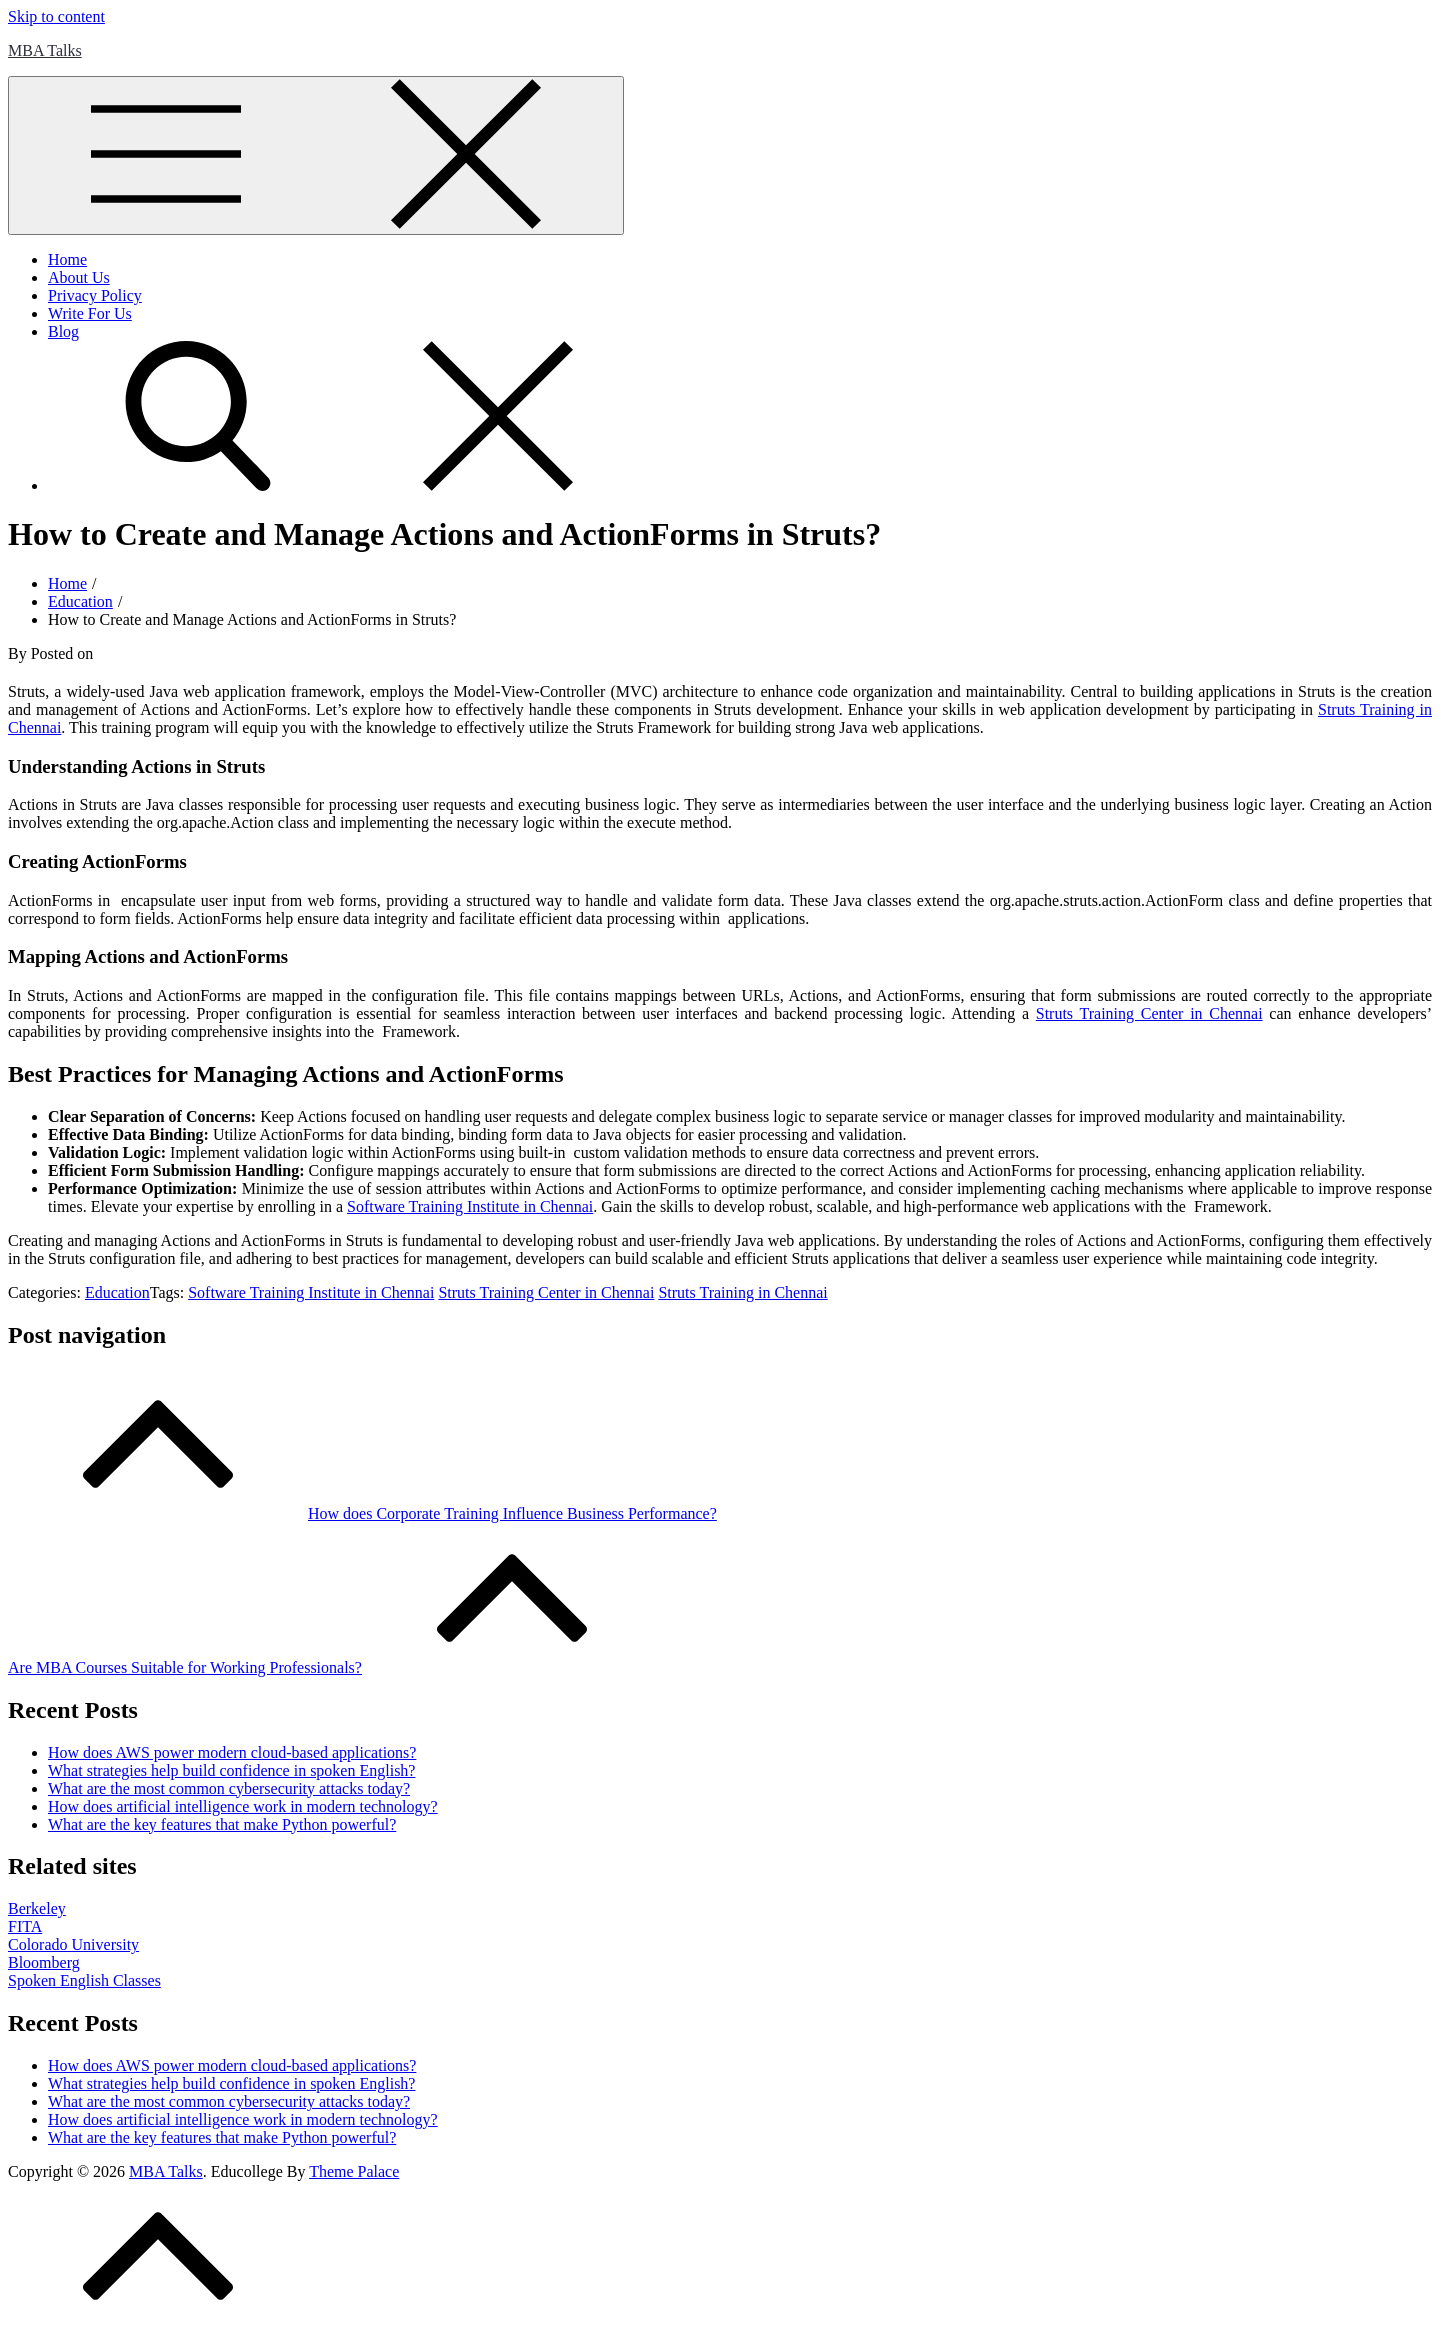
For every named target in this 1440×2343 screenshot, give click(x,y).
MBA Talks (45, 50)
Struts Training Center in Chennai (546, 1292)
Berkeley (37, 1908)
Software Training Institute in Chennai (311, 1292)
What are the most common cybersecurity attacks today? (229, 1788)
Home (67, 259)
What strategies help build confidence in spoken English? (231, 1770)
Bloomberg (44, 1962)
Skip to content (56, 16)
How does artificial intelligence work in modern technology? (243, 1806)
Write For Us (90, 313)
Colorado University (73, 1944)
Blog (63, 331)
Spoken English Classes (84, 1980)
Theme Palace (354, 2171)
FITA (25, 1926)
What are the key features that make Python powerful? (222, 1824)
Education (117, 1292)
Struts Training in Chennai (742, 1292)
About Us (79, 277)
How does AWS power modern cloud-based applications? (232, 1752)
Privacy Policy (95, 295)
